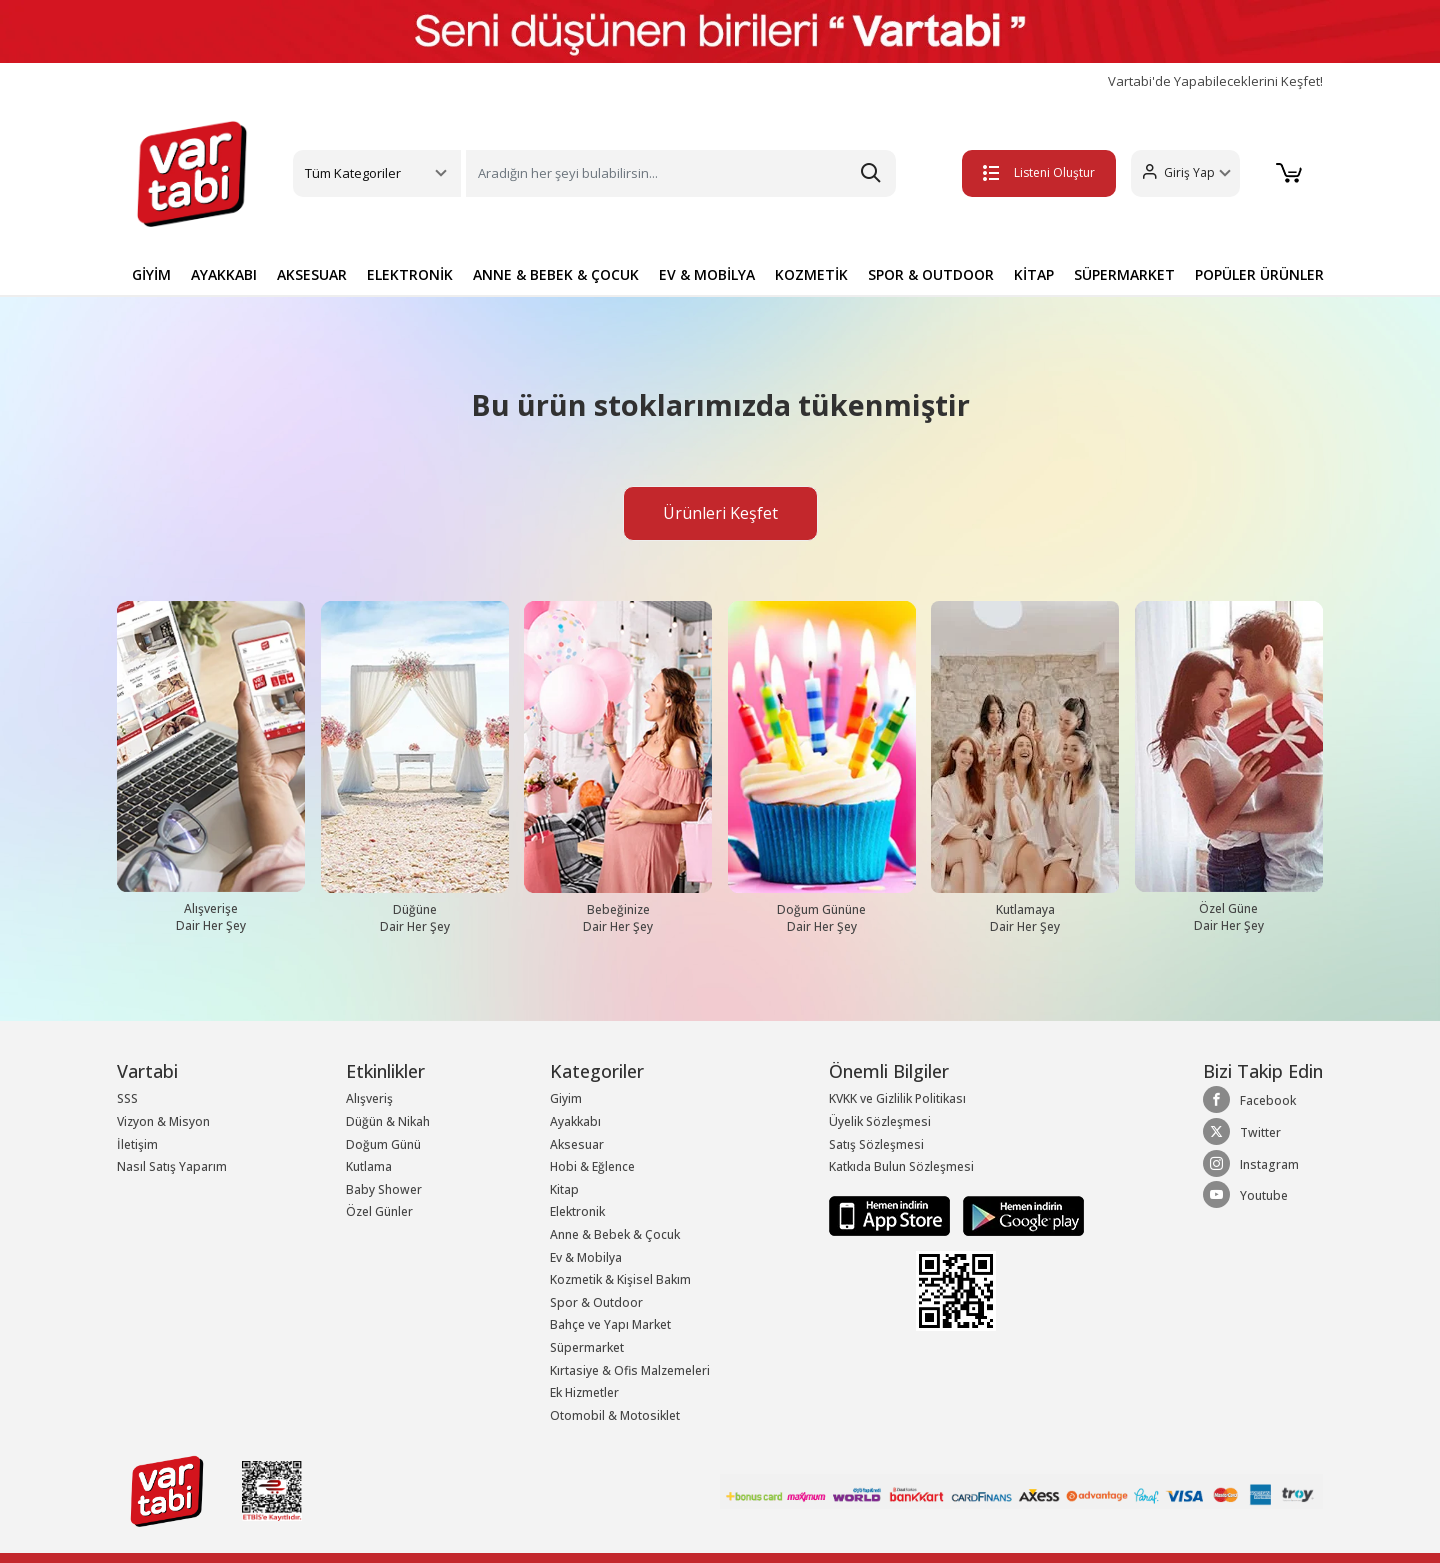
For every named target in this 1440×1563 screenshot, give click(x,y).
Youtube (1245, 1195)
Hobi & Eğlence (592, 1166)
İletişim (137, 1144)
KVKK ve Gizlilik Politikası (897, 1098)
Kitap (564, 1189)
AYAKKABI (224, 274)
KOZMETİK (811, 274)
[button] (1185, 173)
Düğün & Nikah (388, 1121)
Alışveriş (369, 1098)
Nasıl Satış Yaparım (172, 1166)
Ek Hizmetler (584, 1392)
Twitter (1242, 1132)
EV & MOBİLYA (707, 274)
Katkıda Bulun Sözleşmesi (901, 1166)
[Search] (681, 173)
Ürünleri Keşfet (720, 513)
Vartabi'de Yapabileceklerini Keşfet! (1215, 81)
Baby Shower (384, 1189)
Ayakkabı (575, 1121)
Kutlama (369, 1166)
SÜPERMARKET (1124, 274)
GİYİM (151, 274)
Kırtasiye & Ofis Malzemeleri (630, 1370)
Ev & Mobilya (586, 1257)
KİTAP (1034, 274)
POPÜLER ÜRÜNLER (1259, 274)
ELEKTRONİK (410, 274)
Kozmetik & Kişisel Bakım (620, 1279)
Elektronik (577, 1211)
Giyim (566, 1098)
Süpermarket (587, 1347)
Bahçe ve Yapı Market (610, 1324)
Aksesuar (577, 1144)
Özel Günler (379, 1211)
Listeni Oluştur (1039, 172)
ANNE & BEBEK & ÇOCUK (556, 274)
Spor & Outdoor (596, 1302)
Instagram (1251, 1164)
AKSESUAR (312, 274)
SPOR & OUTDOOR (931, 274)
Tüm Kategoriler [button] (353, 173)
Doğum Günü (383, 1144)
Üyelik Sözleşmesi (880, 1121)
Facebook (1249, 1100)
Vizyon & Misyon (163, 1121)
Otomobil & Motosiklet (615, 1415)
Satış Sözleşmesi (876, 1144)
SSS (127, 1098)
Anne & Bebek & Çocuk (615, 1234)
